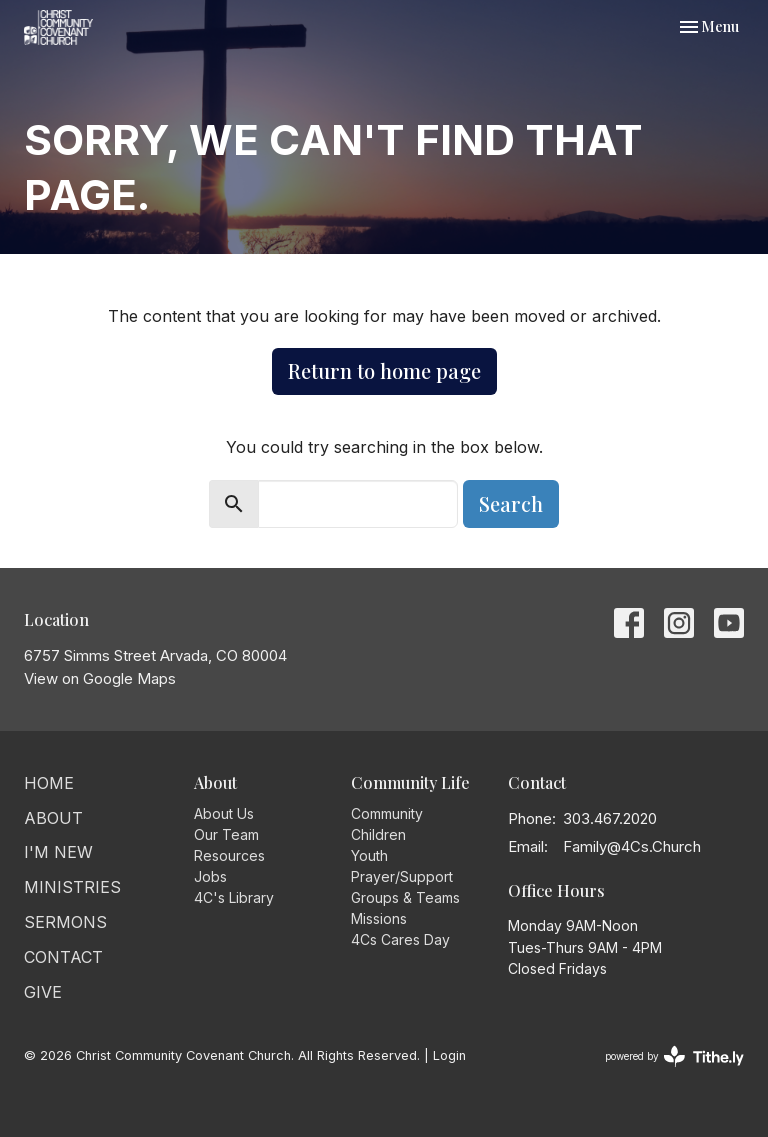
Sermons (65, 922)
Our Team (226, 834)
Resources (229, 855)
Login (449, 1055)
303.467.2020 (610, 818)
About (53, 818)
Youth (369, 855)
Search (511, 503)
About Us (224, 813)
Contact (63, 957)
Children (378, 834)
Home (49, 783)
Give (43, 992)
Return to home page (384, 370)
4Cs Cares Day (400, 939)
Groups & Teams (405, 897)
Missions (379, 918)
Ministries (72, 887)
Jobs (210, 876)
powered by (674, 1056)
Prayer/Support (402, 876)
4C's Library (234, 897)
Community (387, 813)
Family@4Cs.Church (632, 846)
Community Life (410, 782)
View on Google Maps (100, 678)
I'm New (58, 852)
